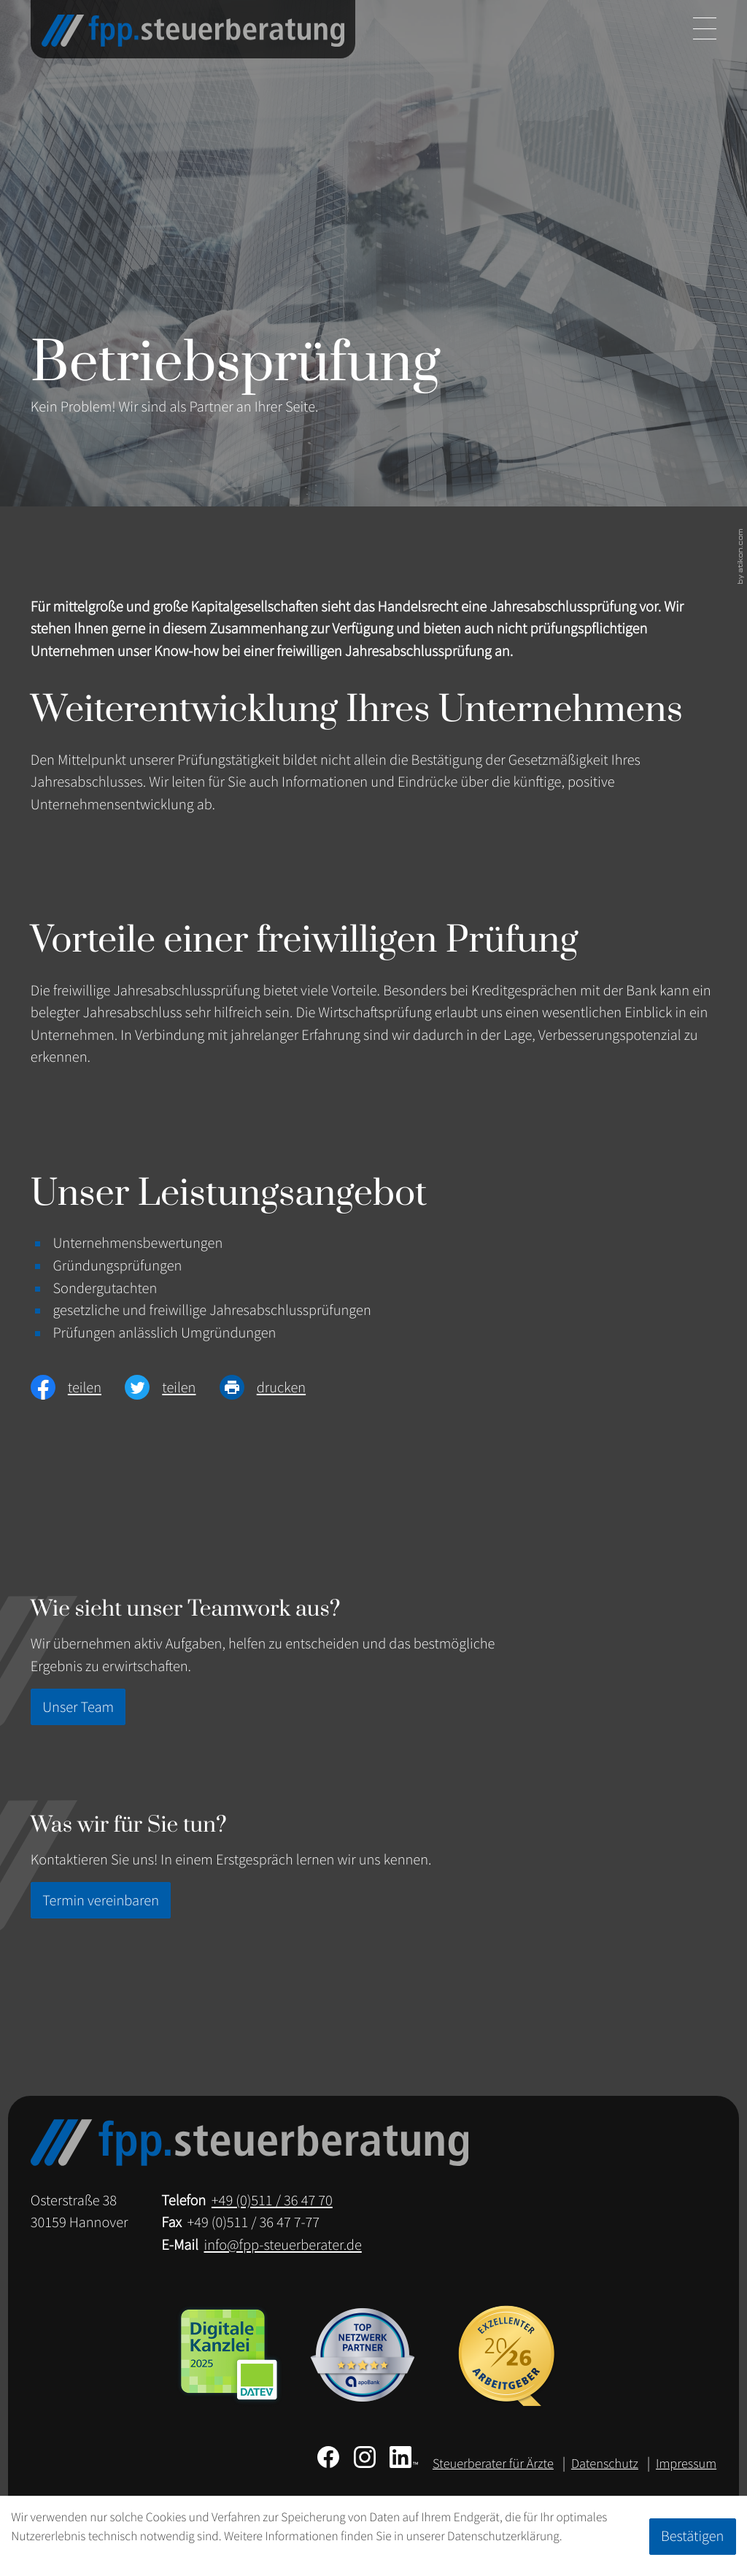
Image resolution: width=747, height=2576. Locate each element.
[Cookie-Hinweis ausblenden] (692, 2536)
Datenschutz (604, 2464)
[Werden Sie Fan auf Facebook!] (328, 2457)
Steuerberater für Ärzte (493, 2464)
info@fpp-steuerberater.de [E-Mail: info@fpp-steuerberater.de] (282, 2244)
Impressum (686, 2464)
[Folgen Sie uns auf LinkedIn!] (404, 2457)
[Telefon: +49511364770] (272, 2200)
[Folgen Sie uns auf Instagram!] (365, 2457)
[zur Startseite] (193, 31)
